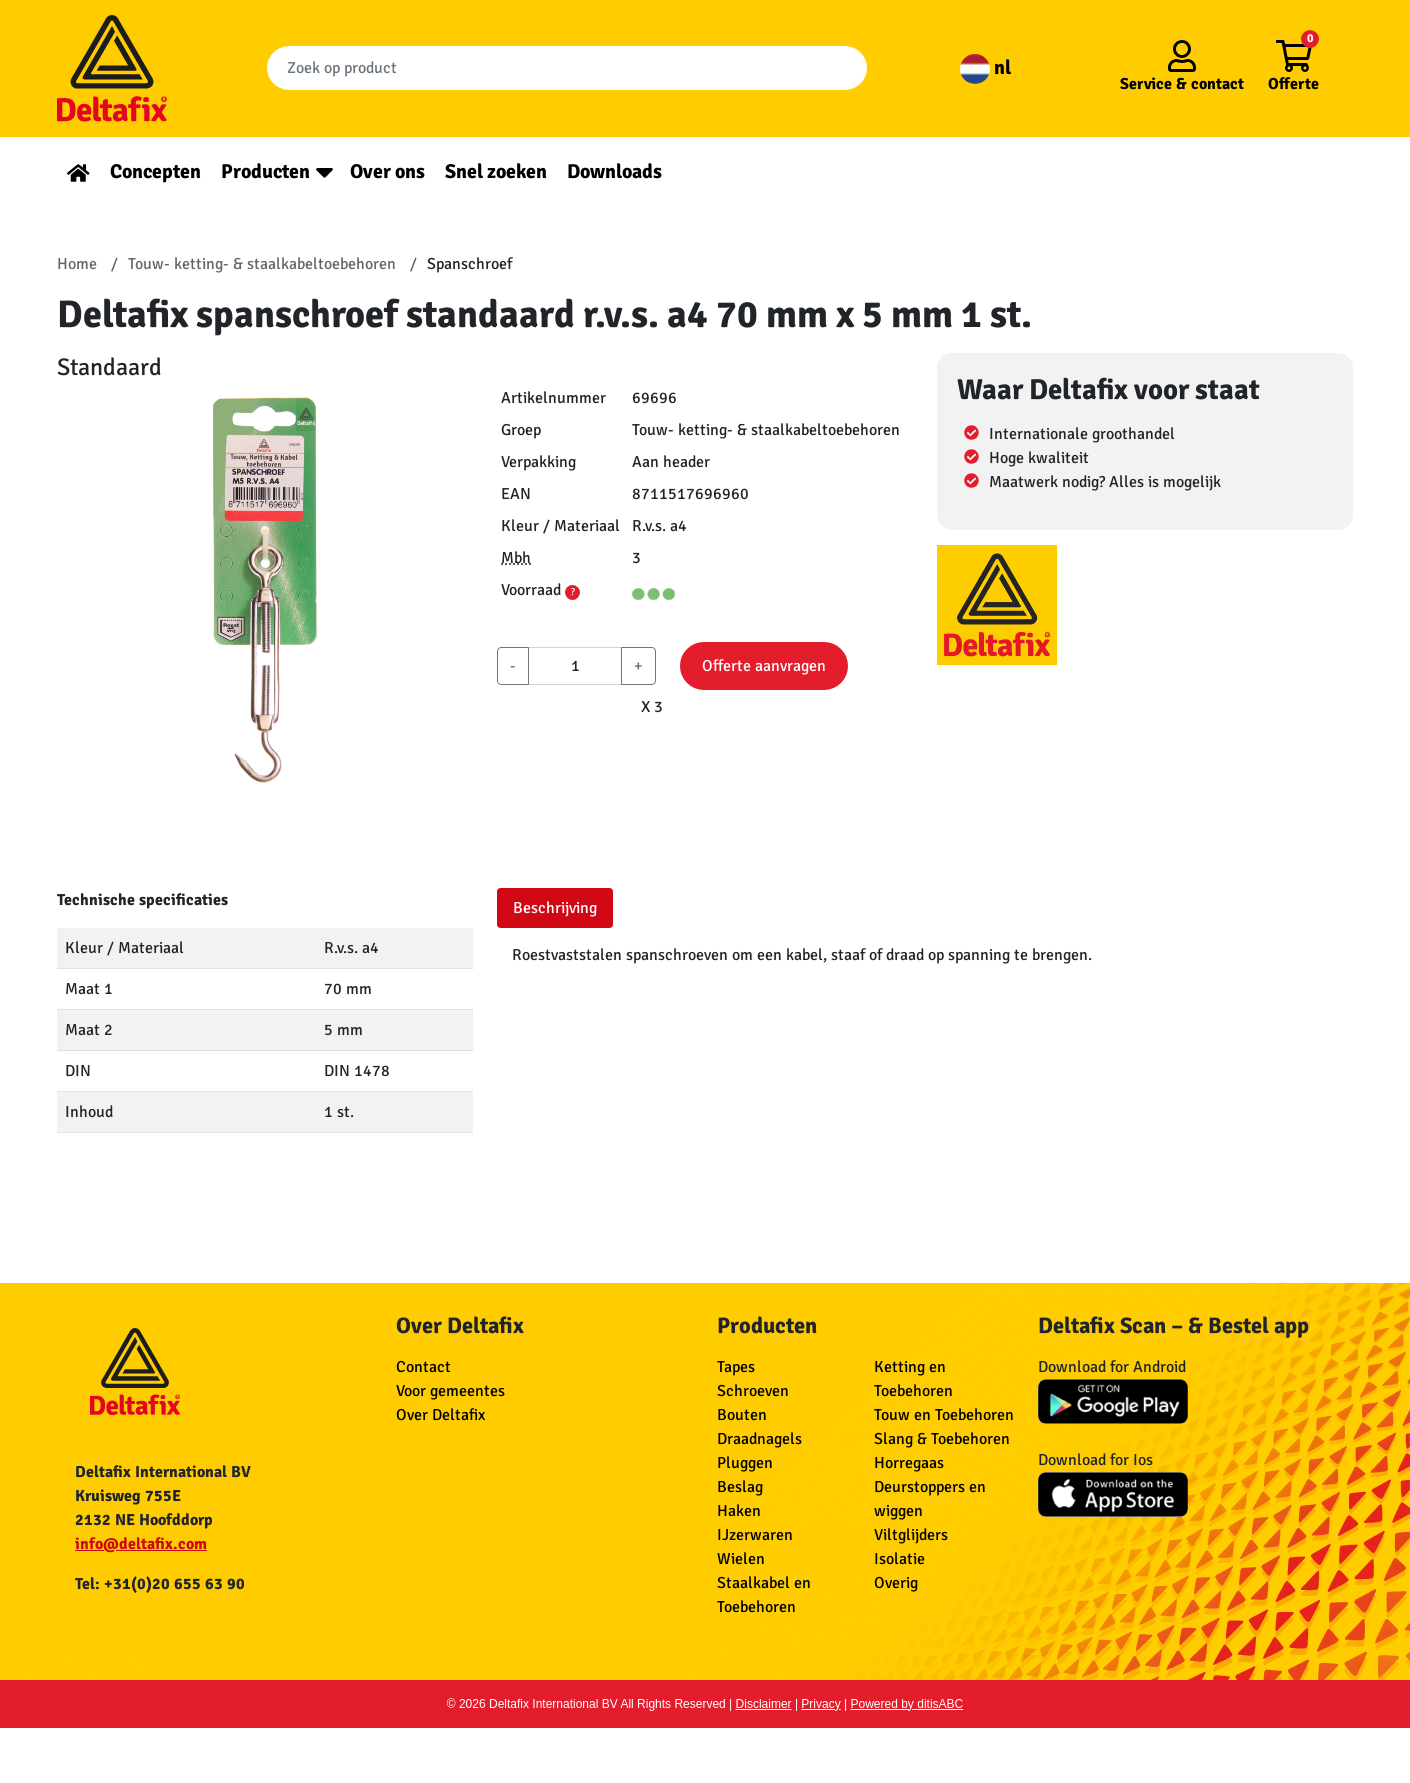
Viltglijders (911, 1535)
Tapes (736, 1367)
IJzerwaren (755, 1535)
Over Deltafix (440, 1415)
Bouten (742, 1415)
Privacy (820, 1704)
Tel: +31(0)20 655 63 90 (160, 1584)
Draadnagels (759, 1439)
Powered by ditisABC (907, 1704)
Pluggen (745, 1463)
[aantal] (575, 666)
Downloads (614, 171)
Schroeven (753, 1391)
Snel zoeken (496, 171)
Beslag (740, 1487)
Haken (739, 1511)
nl (985, 67)
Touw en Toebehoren (944, 1415)
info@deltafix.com (141, 1544)
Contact (423, 1367)
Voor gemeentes (450, 1391)
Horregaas (909, 1463)
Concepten (155, 171)
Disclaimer (764, 1704)
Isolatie (899, 1559)
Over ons (387, 171)
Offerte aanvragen (764, 666)
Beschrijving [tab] (555, 908)
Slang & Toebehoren (942, 1439)
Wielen (741, 1559)
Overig (896, 1583)
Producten (265, 171)
